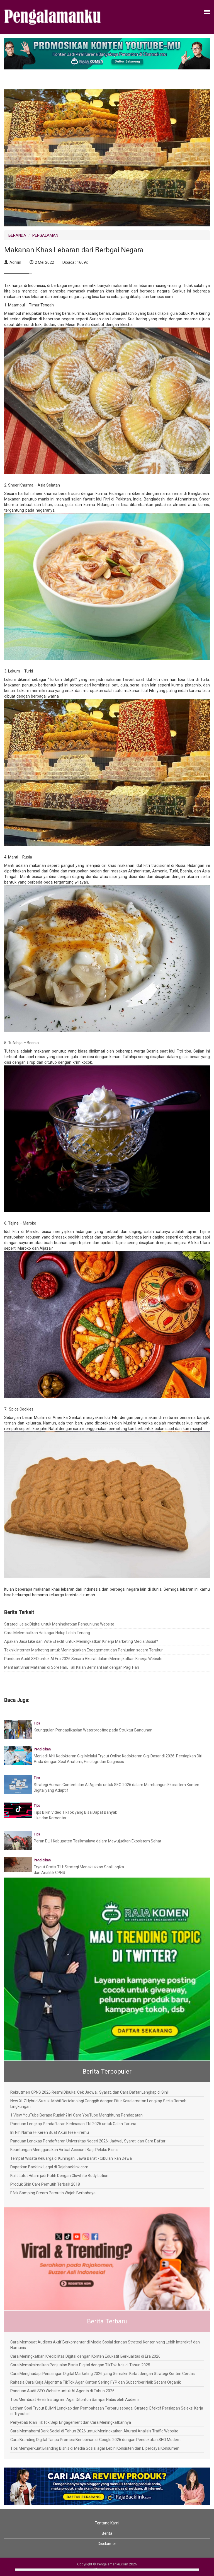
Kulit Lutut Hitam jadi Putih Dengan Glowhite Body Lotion (59, 2175)
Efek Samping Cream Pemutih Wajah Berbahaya (53, 2193)
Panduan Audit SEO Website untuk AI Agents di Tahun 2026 (62, 2391)
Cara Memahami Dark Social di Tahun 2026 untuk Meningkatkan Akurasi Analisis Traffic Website (94, 2431)
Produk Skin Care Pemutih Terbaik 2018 (45, 2184)
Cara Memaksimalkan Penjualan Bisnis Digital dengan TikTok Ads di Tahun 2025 (80, 2365)
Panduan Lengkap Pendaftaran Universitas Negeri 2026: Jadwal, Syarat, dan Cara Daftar (88, 2141)
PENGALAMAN (45, 235)
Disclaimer (107, 2543)
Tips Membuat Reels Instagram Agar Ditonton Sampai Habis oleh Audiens (75, 2399)
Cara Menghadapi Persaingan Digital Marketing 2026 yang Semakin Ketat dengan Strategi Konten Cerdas (102, 2373)
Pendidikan (42, 1749)
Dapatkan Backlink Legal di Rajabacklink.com (49, 2167)
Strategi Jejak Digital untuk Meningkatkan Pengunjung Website (59, 1624)
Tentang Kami (107, 2523)
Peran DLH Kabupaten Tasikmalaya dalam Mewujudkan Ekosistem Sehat (97, 1841)
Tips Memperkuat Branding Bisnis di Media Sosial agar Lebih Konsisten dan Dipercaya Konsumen (94, 2448)
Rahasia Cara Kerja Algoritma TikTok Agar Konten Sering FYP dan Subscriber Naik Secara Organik (95, 2382)
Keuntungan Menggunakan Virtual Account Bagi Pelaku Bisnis (64, 2149)
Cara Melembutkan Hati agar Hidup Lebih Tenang (47, 1633)
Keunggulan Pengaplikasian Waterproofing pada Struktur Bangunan (93, 1730)
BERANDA (17, 235)
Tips (37, 1723)
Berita (107, 2533)
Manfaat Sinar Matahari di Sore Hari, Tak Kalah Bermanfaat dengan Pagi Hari (71, 1667)
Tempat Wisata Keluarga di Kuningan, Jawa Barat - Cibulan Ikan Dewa (71, 2158)
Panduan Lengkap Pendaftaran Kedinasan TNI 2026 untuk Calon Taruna (73, 2124)
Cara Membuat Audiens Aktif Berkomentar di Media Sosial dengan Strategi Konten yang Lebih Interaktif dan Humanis (105, 2345)
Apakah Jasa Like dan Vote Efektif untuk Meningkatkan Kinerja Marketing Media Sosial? (81, 1641)
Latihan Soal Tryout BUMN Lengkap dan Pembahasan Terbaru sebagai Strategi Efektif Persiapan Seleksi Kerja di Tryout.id (106, 2411)
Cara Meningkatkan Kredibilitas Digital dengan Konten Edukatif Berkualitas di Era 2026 (85, 2356)
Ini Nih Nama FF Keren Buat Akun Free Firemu (49, 2132)
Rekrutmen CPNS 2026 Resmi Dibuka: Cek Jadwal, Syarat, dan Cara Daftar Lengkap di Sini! (89, 2092)
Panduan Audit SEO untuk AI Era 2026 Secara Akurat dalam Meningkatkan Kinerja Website (83, 1658)
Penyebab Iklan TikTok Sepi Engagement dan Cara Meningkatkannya (70, 2422)
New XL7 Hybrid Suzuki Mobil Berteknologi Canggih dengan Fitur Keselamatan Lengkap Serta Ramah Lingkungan (98, 2104)
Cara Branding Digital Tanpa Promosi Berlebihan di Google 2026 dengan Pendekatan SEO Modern (95, 2439)
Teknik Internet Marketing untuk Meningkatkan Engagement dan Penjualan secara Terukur (83, 1650)
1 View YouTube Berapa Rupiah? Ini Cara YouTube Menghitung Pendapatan (76, 2115)
